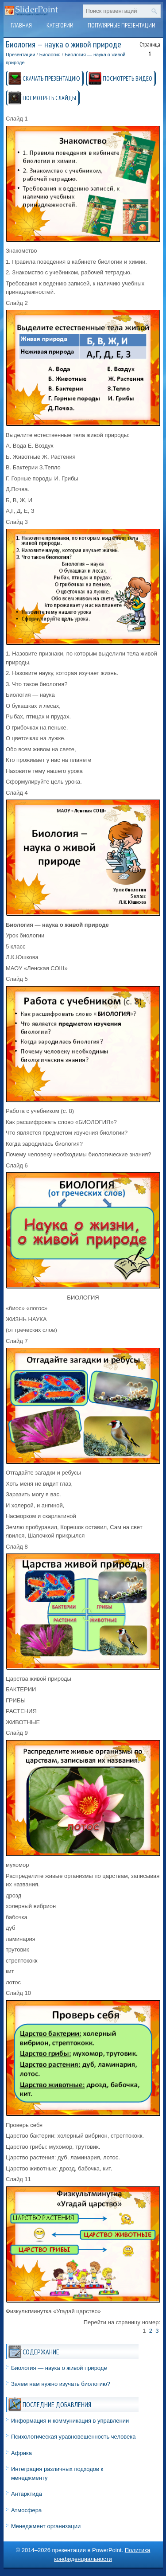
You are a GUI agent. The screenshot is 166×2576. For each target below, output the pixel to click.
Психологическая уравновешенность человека (73, 2436)
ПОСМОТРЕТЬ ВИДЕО (127, 78)
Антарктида (26, 2493)
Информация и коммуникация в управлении (70, 2420)
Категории (59, 25)
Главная (21, 25)
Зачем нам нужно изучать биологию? (60, 2384)
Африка (21, 2453)
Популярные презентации (121, 25)
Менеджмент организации (46, 2526)
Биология (50, 54)
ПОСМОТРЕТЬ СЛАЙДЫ (49, 98)
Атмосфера (26, 2510)
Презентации (20, 54)
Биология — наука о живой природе (59, 2368)
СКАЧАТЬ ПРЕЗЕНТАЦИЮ (51, 78)
